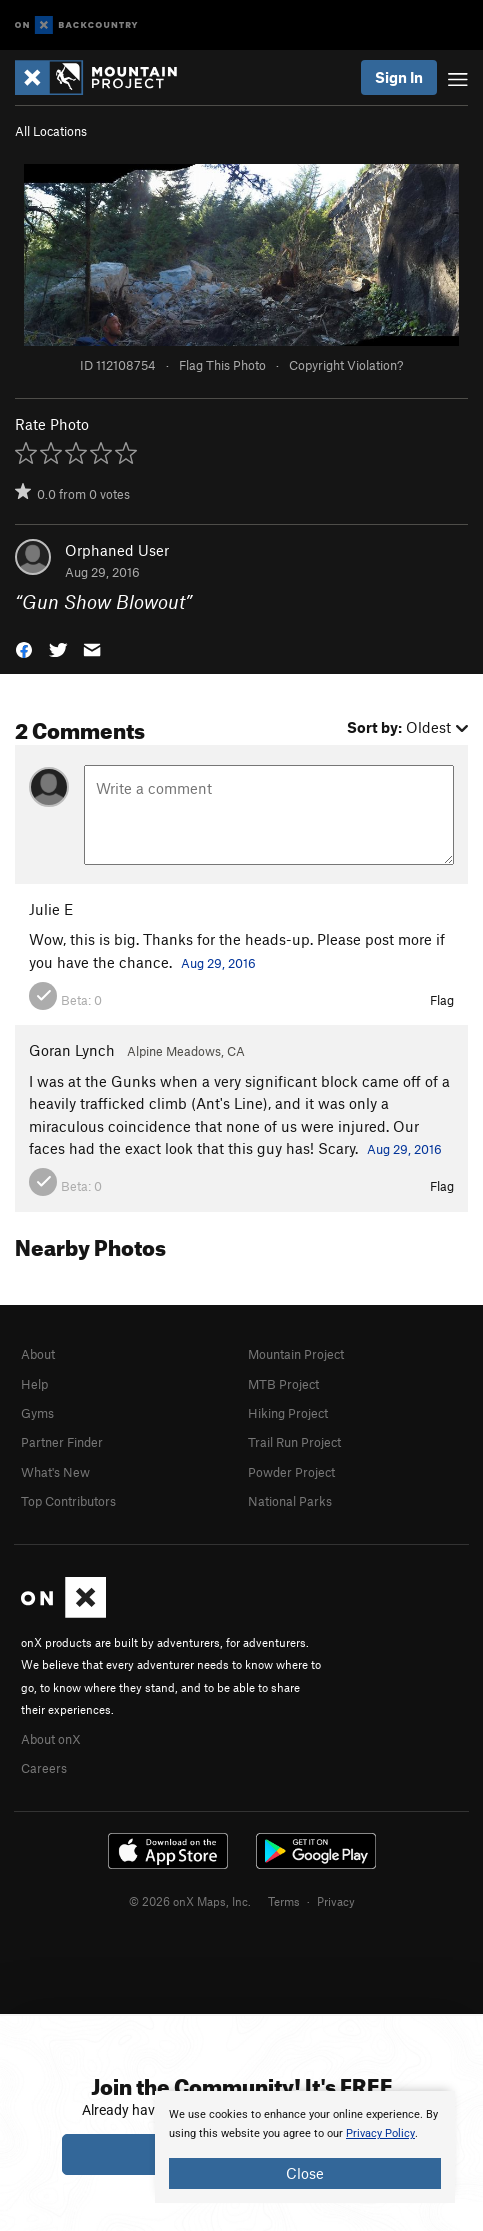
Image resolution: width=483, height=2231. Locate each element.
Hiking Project (288, 1413)
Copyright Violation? (346, 365)
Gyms (37, 1413)
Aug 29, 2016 (218, 963)
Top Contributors (68, 1501)
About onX (51, 1739)
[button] (24, 648)
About (38, 1354)
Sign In (399, 77)
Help (34, 1384)
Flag (442, 1000)
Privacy (336, 1901)
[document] (305, 2147)
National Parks (290, 1501)
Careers (44, 1768)
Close (305, 2173)
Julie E (51, 909)
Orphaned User (117, 550)
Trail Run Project (294, 1442)
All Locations (51, 131)
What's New (55, 1472)
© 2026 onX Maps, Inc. (190, 1901)
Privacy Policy (380, 2133)
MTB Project (283, 1384)
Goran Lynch (72, 1050)
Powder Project (291, 1472)
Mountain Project (296, 1354)
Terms (284, 1901)
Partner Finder (62, 1442)
